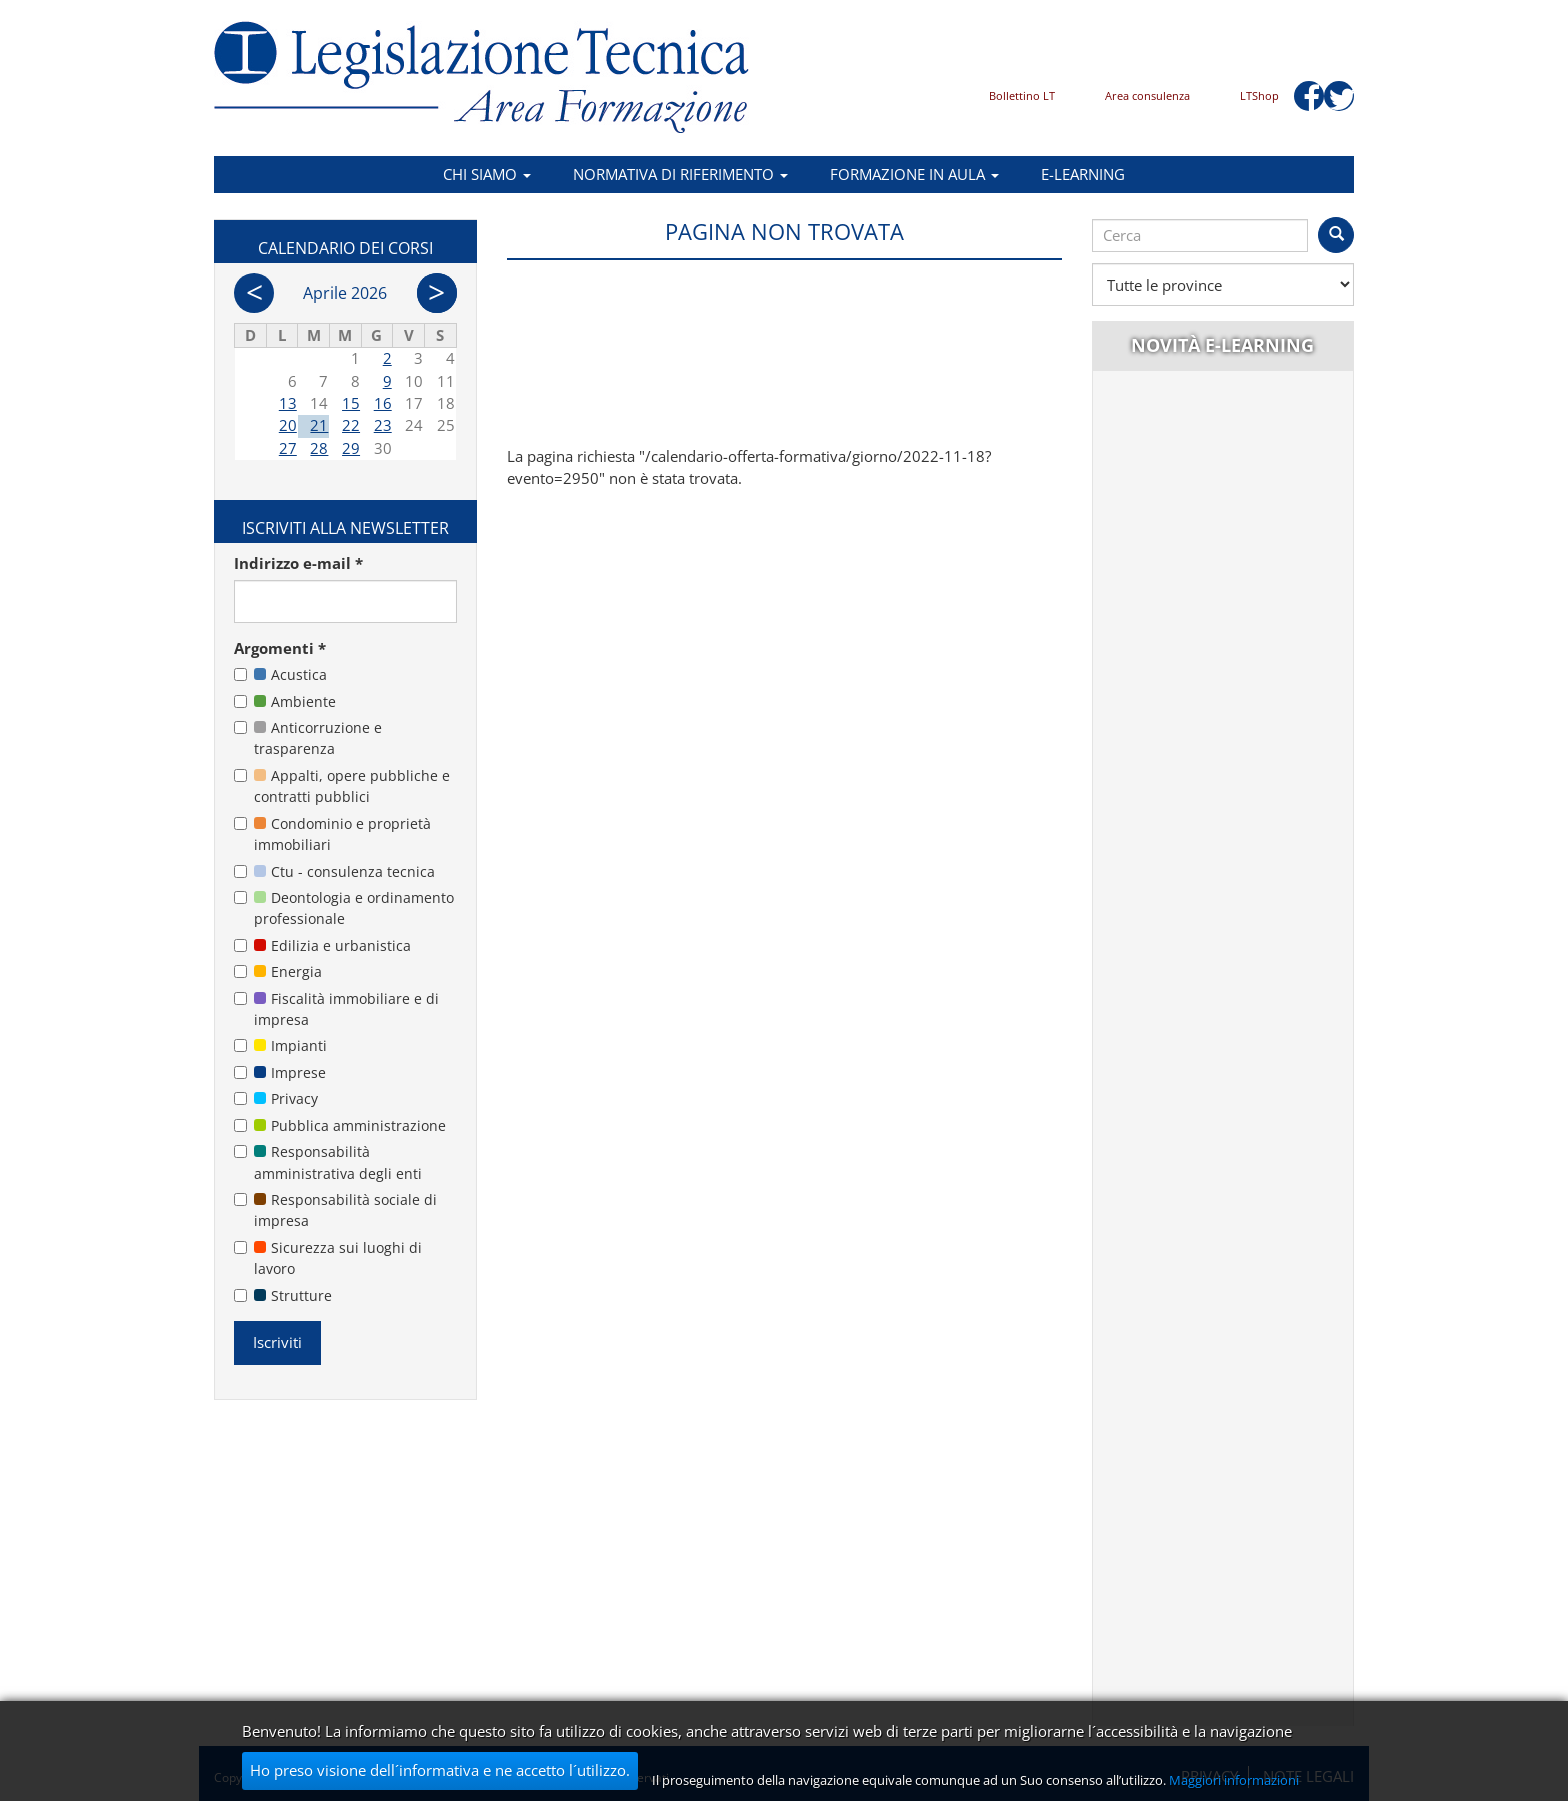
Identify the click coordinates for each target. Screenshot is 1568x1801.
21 (319, 425)
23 (383, 425)
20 (288, 425)
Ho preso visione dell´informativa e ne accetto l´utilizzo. (440, 1770)
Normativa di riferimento (680, 174)
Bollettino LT (1022, 95)
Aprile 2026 (345, 293)
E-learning (1083, 174)
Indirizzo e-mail (298, 563)
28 (319, 448)
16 (383, 403)
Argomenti (280, 648)
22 (351, 425)
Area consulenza (1147, 95)
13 (288, 403)
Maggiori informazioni (1234, 1780)
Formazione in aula (914, 174)
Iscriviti (277, 1342)
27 (288, 448)
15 (351, 403)
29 (351, 448)
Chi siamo (487, 174)
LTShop (1259, 95)
